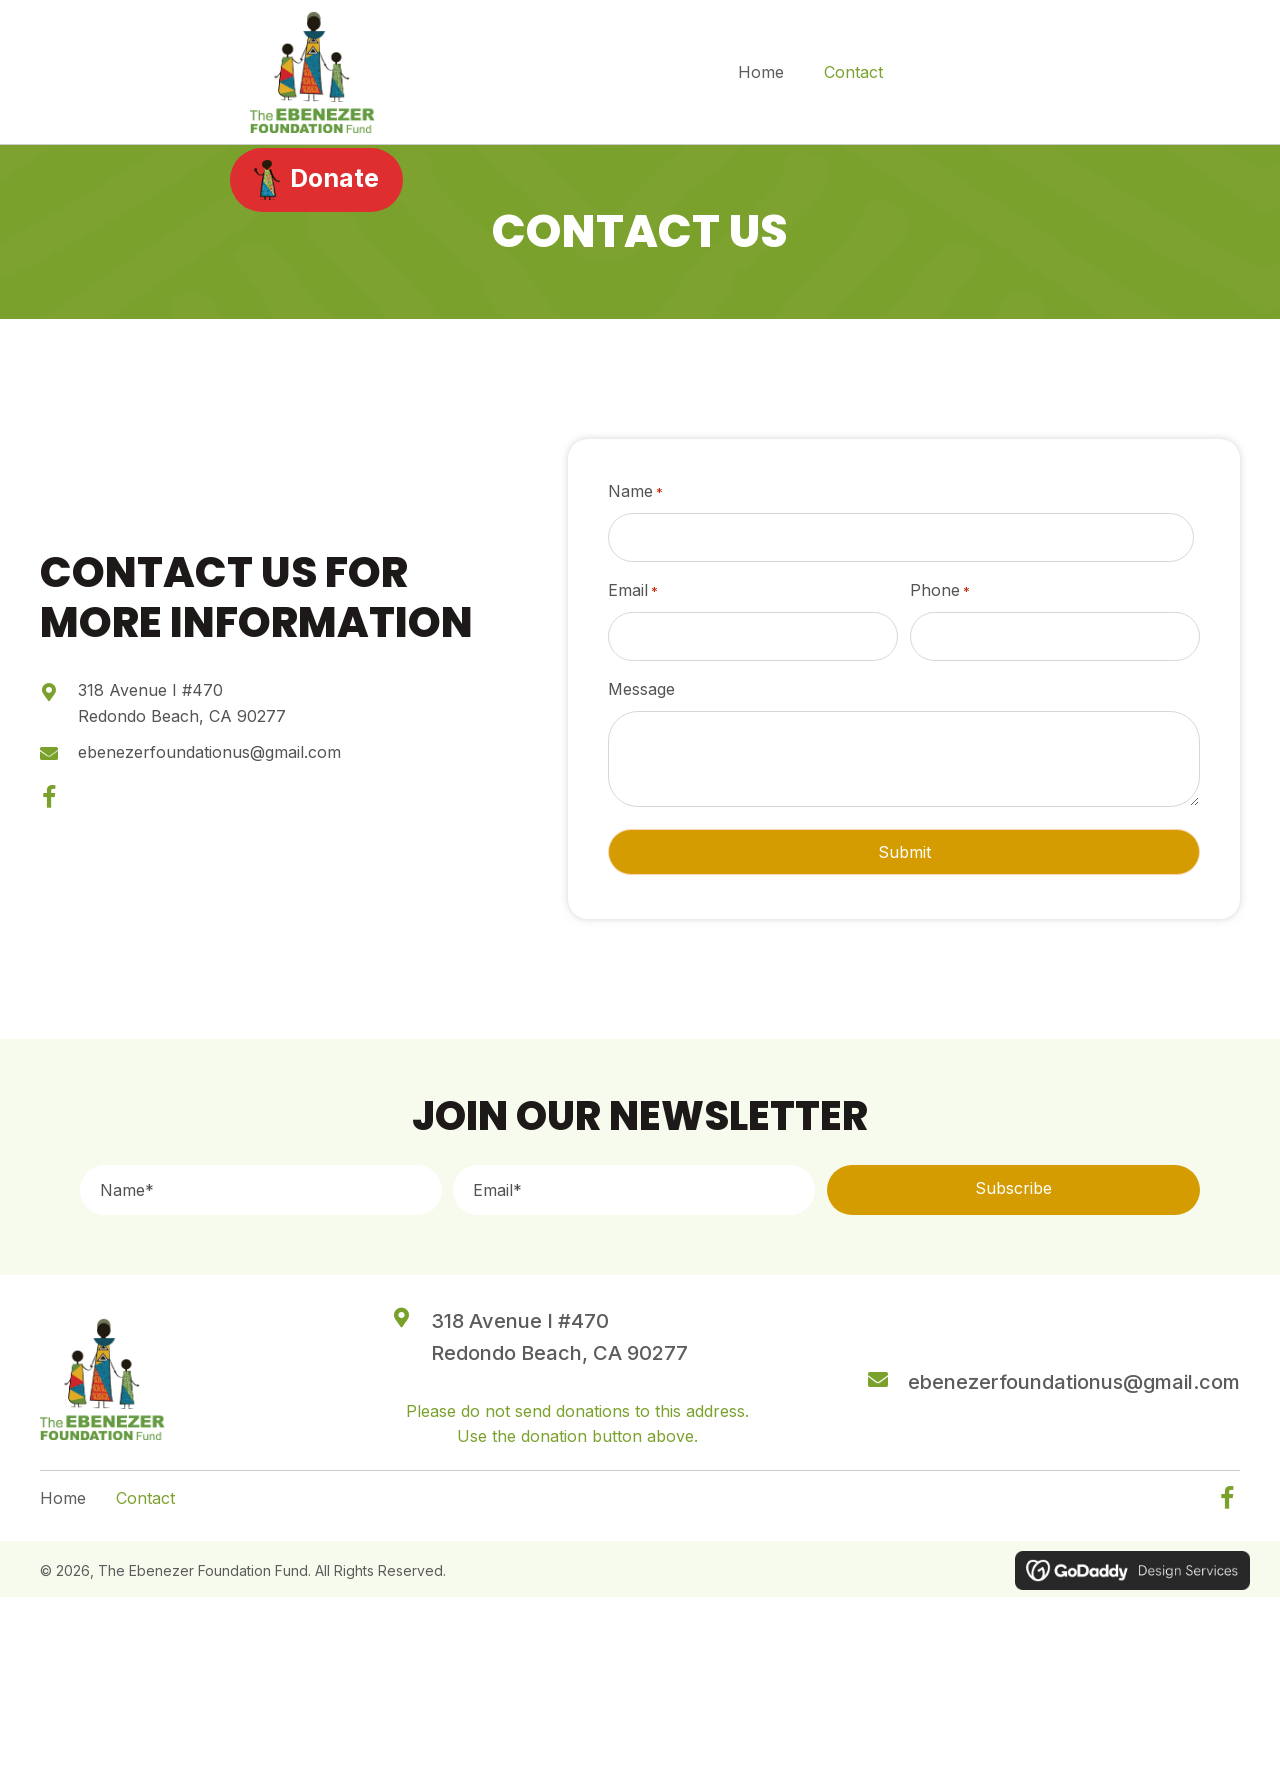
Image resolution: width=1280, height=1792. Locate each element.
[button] (49, 797)
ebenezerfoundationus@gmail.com (209, 751)
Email (633, 591)
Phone (940, 591)
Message (641, 688)
